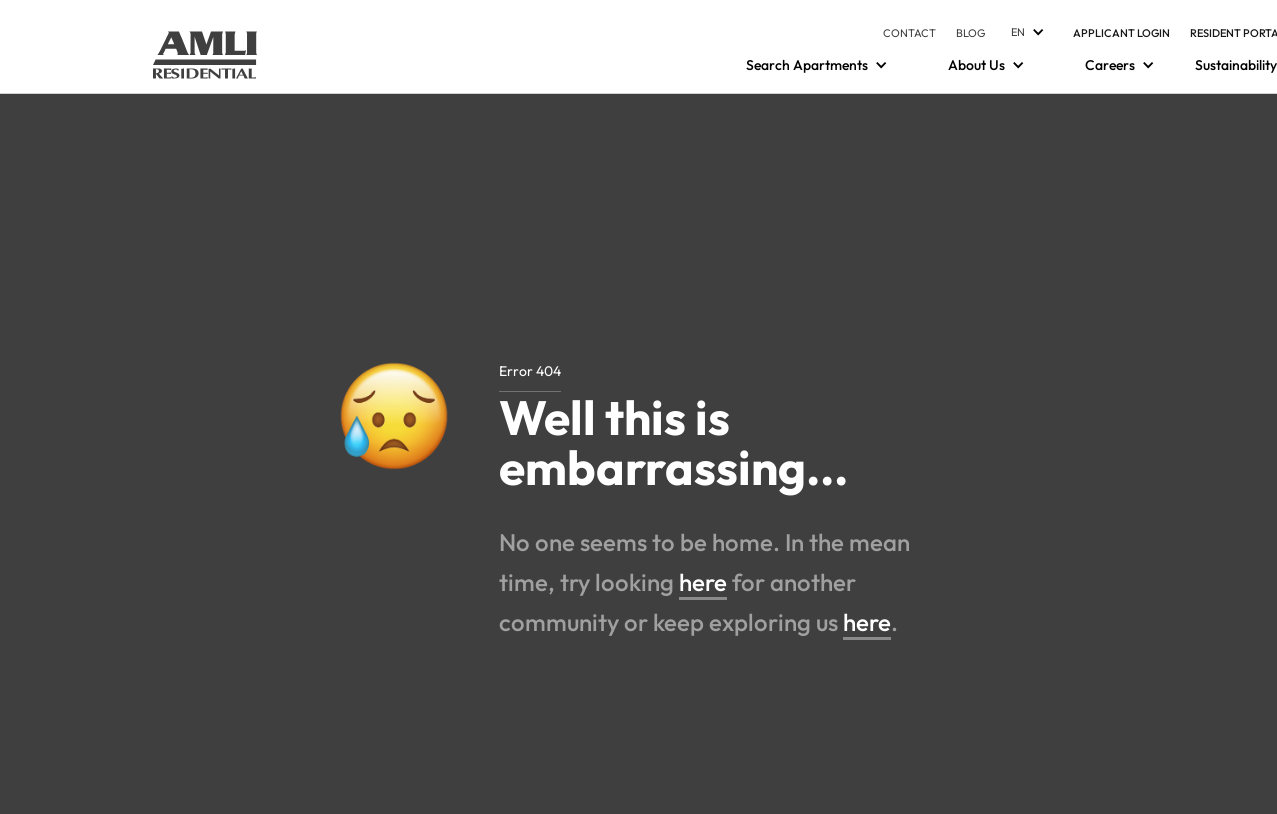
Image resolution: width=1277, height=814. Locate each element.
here (703, 582)
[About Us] (976, 65)
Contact (909, 33)
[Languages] (1025, 32)
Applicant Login (1121, 33)
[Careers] (1110, 65)
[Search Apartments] (807, 65)
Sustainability (1236, 65)
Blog (971, 33)
